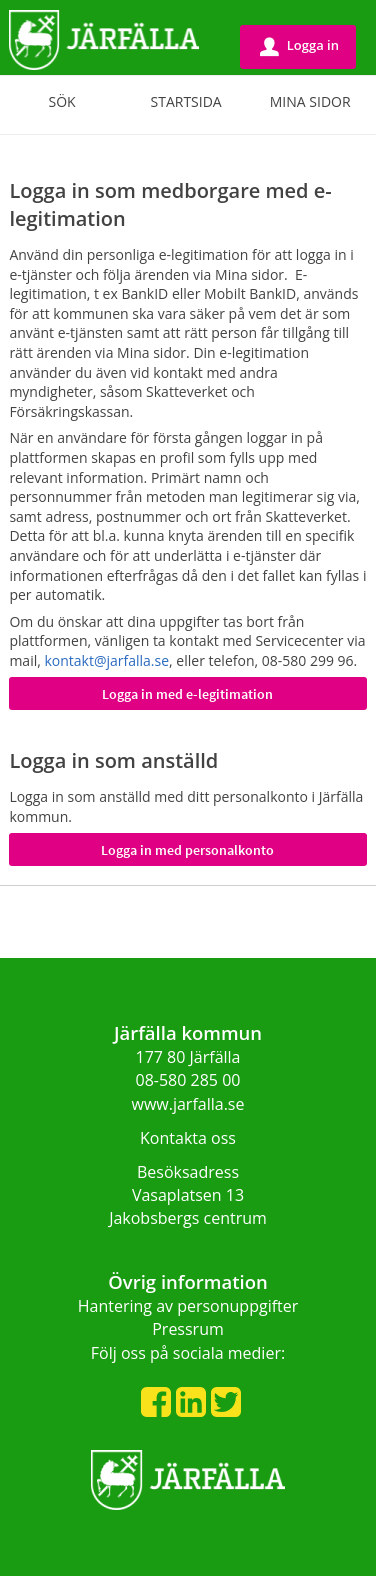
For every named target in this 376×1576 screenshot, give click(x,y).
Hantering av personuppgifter (188, 1306)
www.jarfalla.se (188, 1104)
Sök (61, 101)
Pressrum (188, 1329)
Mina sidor (310, 101)
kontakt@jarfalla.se (106, 660)
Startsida (186, 101)
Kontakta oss (188, 1138)
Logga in (299, 46)
